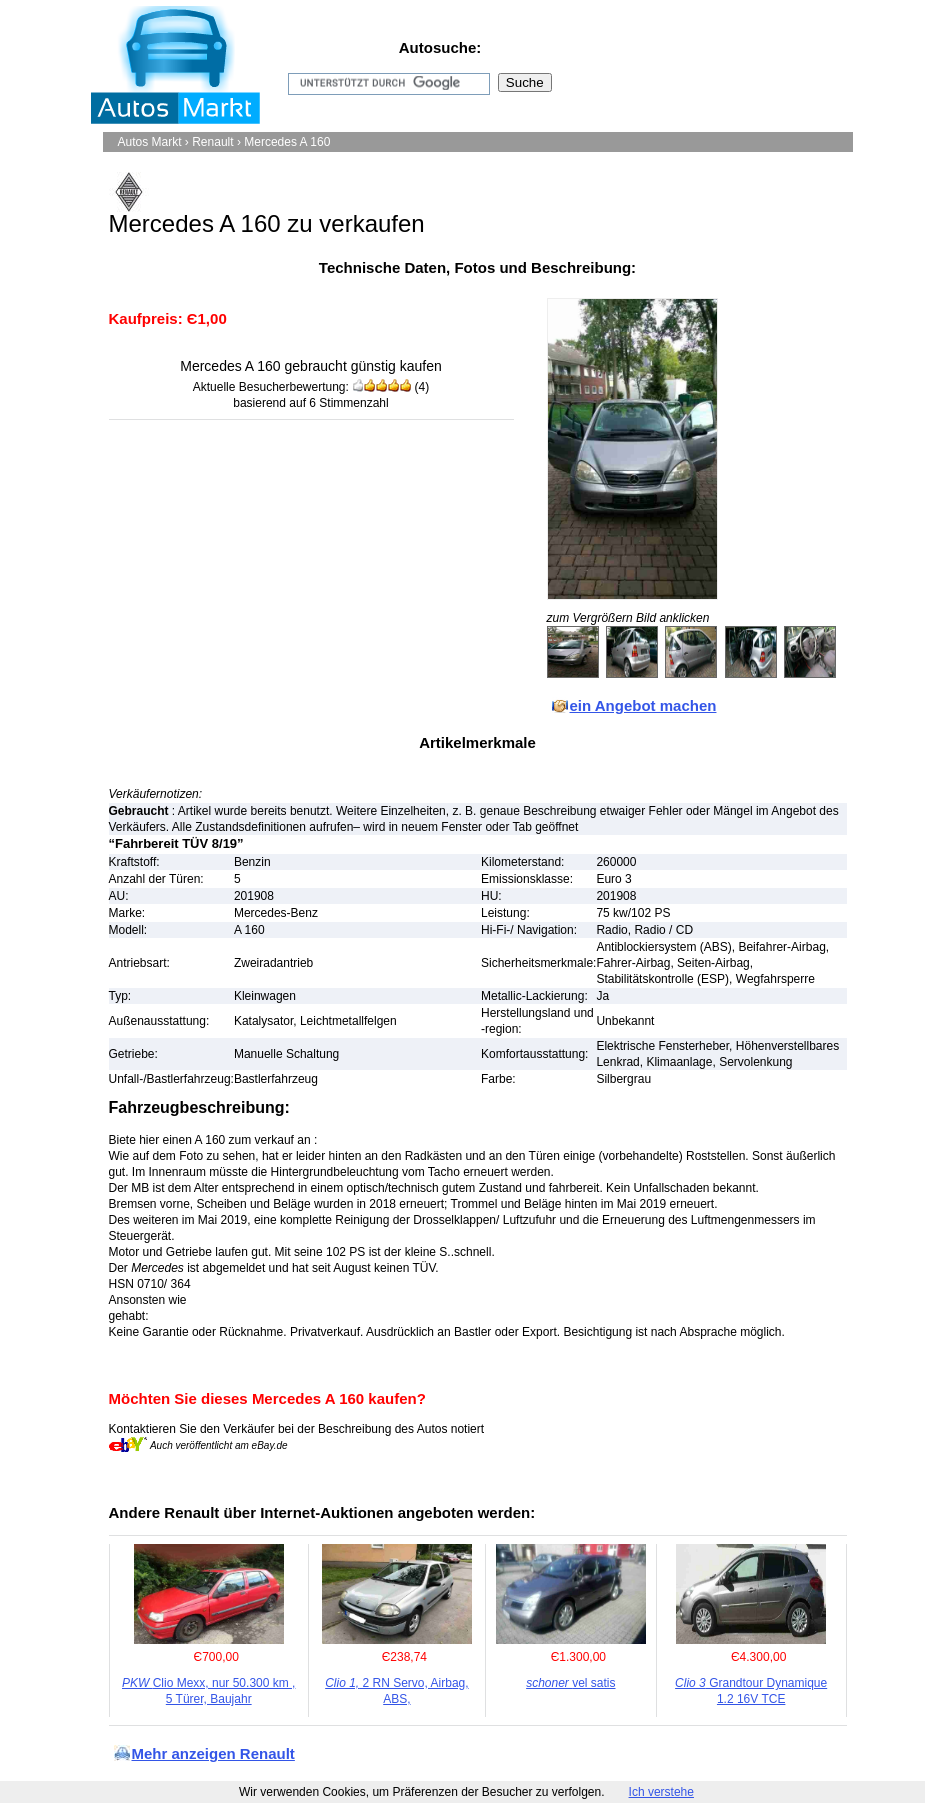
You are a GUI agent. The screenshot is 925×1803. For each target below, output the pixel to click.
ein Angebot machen (643, 705)
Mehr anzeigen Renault (213, 1753)
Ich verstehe (661, 1792)
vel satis (570, 1683)
